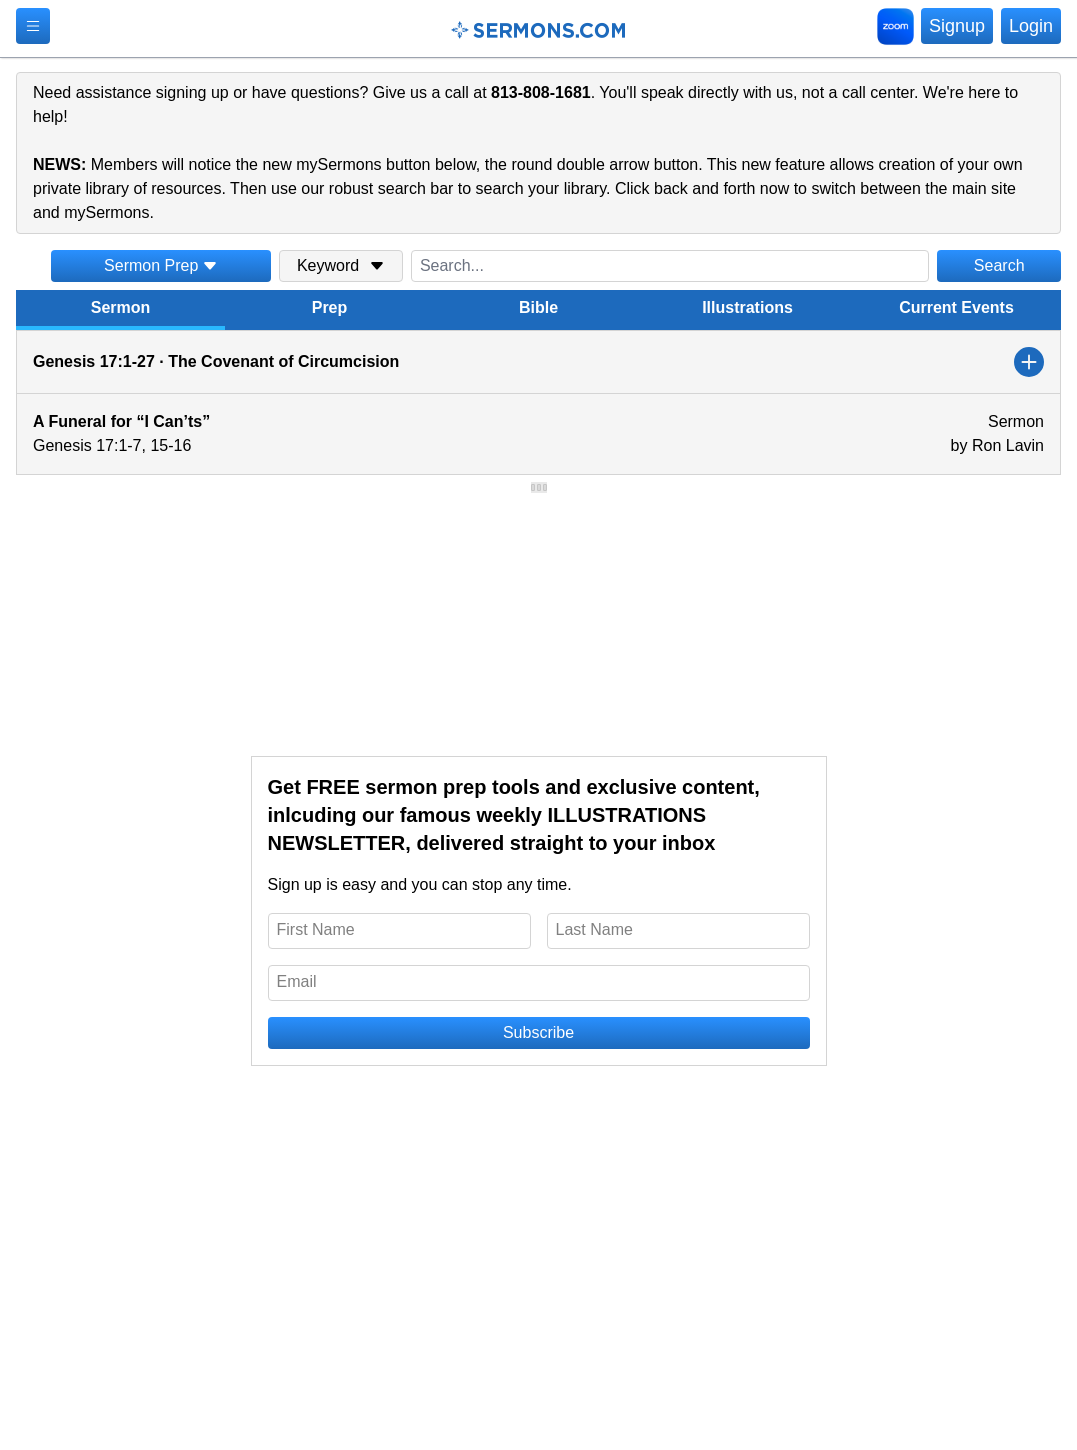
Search (999, 265)
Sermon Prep (161, 265)
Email (297, 981)
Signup (957, 26)
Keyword (341, 265)
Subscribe (538, 1032)
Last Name (594, 929)
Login (1031, 26)
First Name (316, 929)
